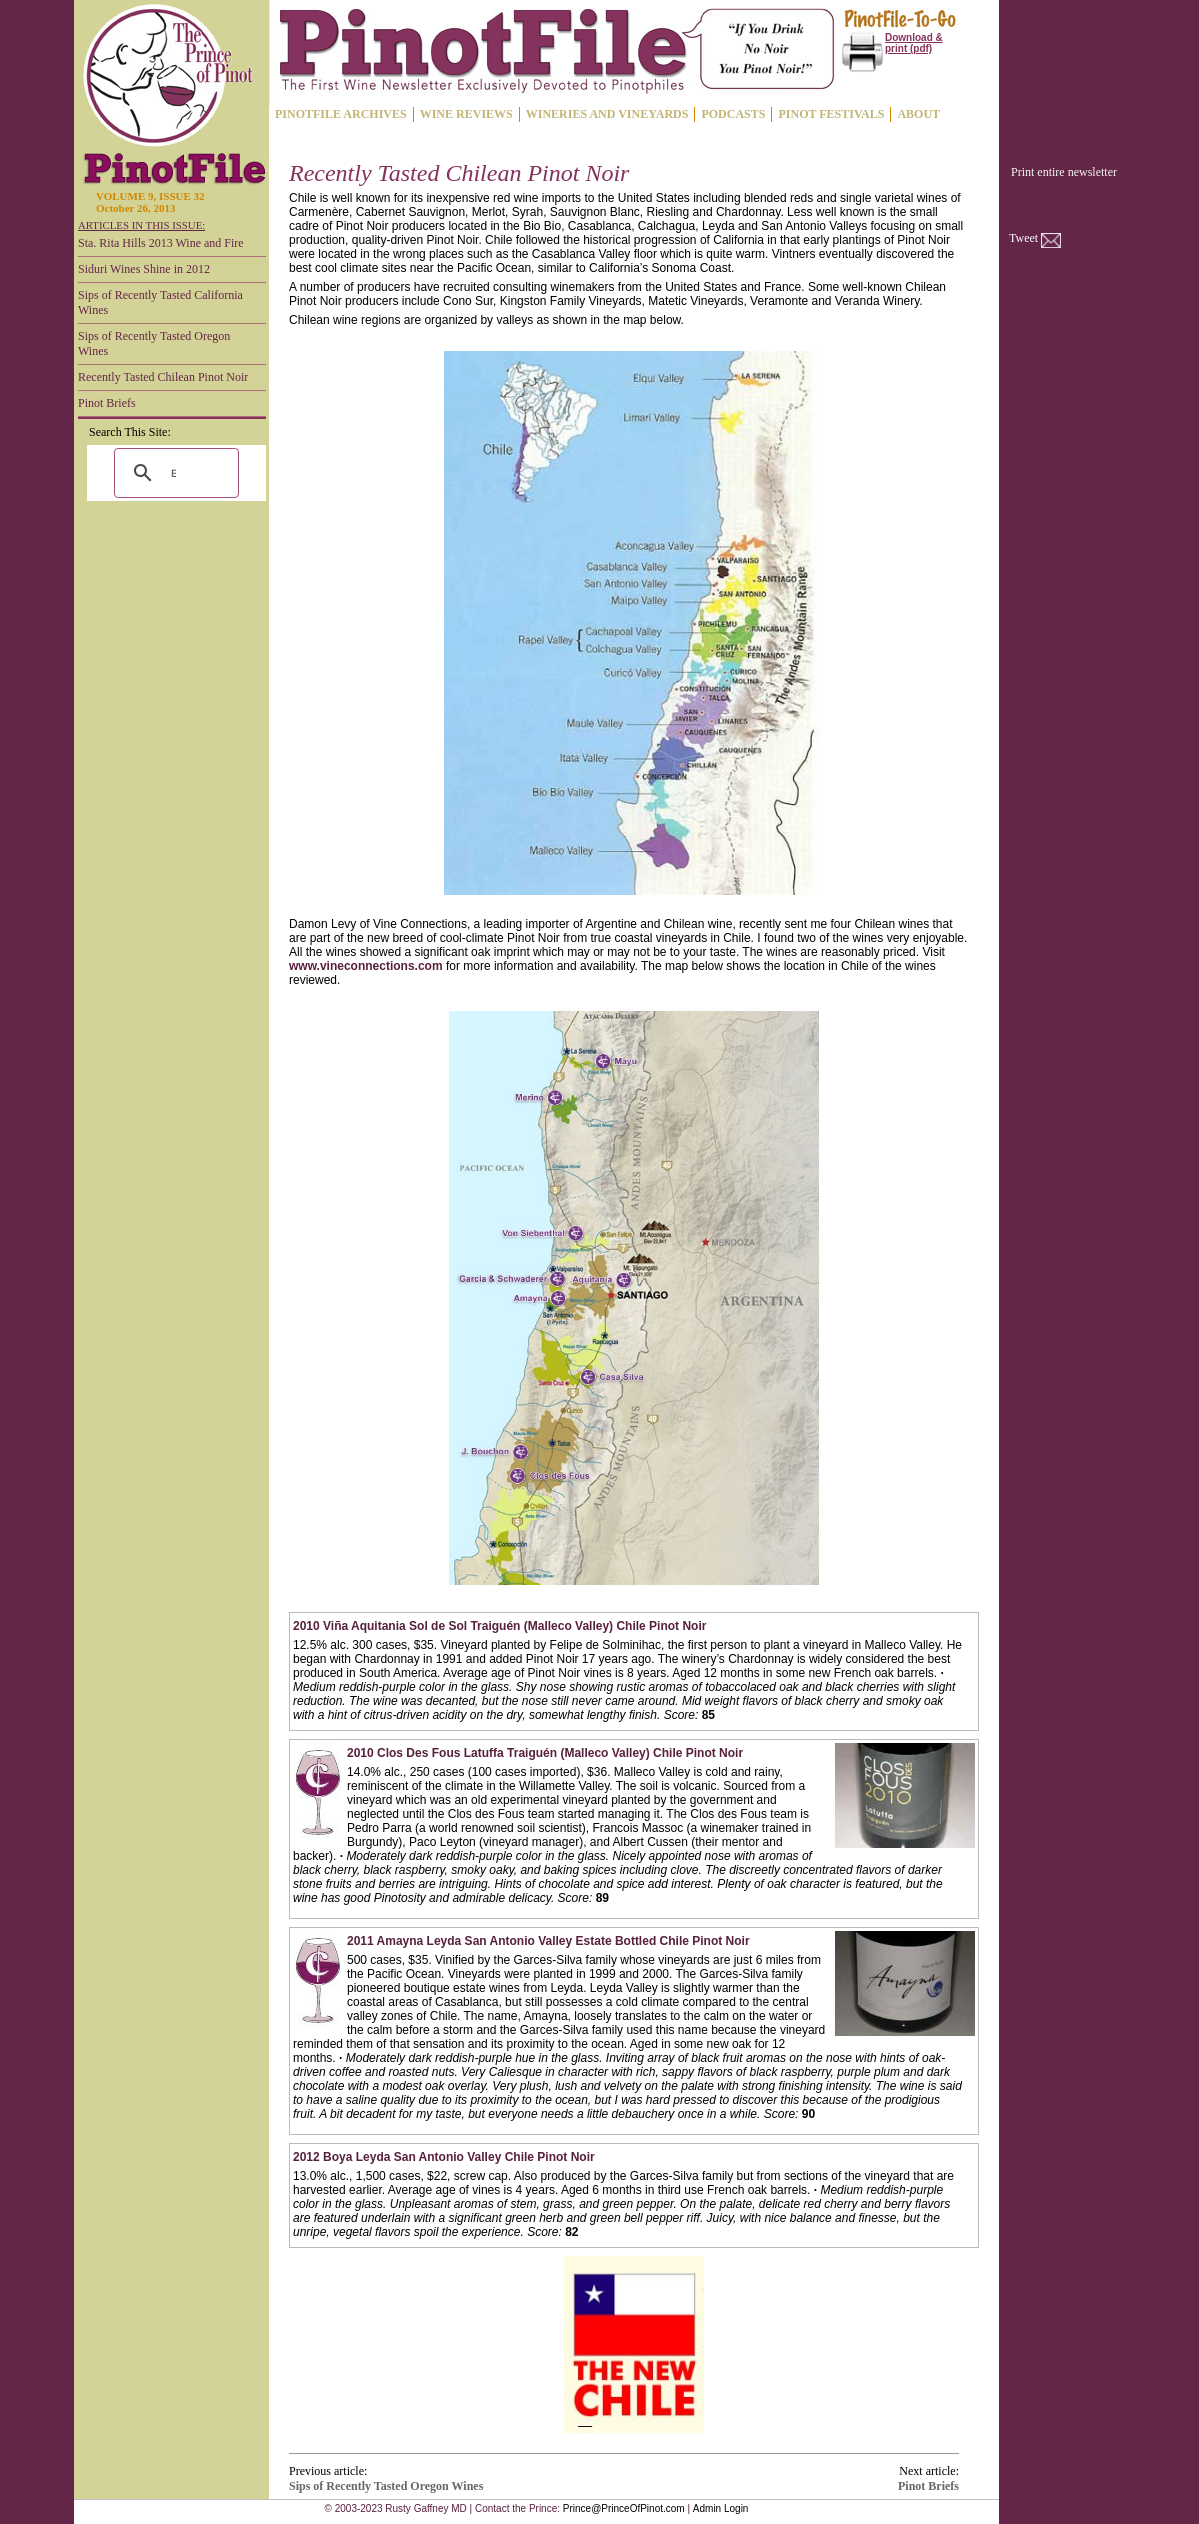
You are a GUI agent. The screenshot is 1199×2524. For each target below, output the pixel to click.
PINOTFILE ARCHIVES (341, 114)
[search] (173, 473)
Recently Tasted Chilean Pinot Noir (163, 377)
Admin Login (721, 2508)
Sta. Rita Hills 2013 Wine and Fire (161, 243)
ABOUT (918, 114)
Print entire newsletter (1064, 172)
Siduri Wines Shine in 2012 (144, 269)
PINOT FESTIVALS (831, 114)
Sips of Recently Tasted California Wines (160, 302)
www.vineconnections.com (366, 966)
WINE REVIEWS (466, 114)
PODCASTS (733, 114)
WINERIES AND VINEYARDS (607, 114)
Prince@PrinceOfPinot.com (624, 2508)
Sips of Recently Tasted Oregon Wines (154, 343)
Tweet (1023, 238)
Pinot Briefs (107, 403)
